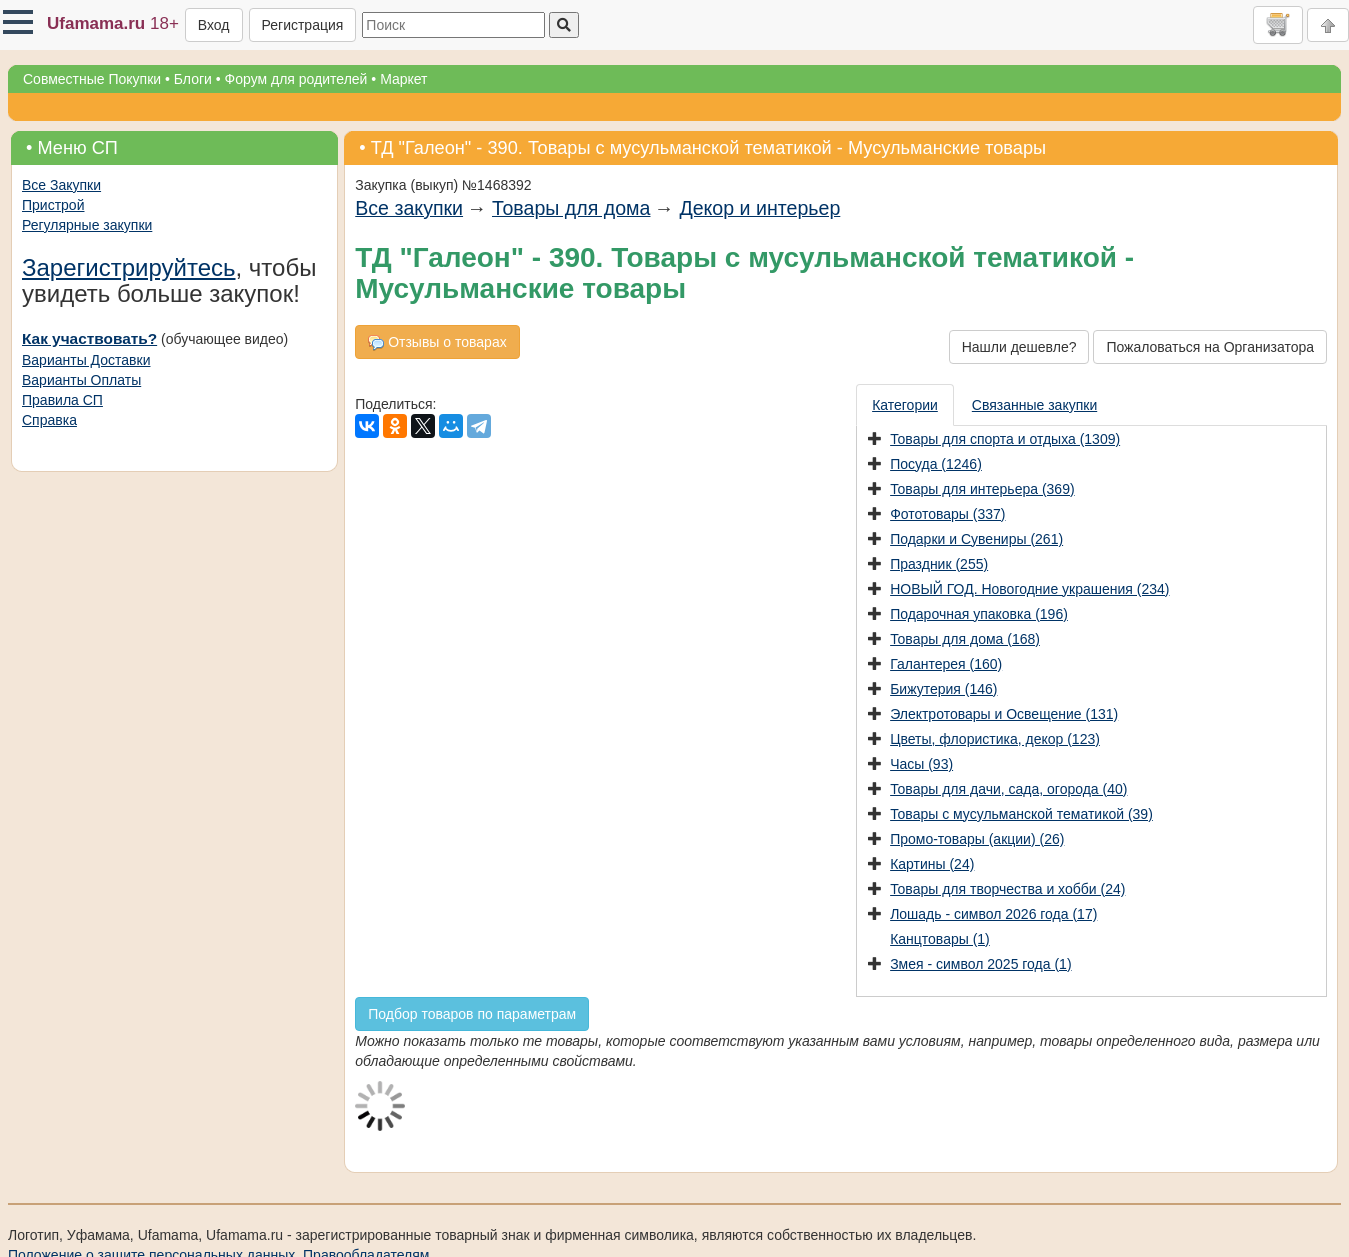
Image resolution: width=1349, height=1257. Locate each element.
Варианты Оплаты (81, 380)
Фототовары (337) (947, 514)
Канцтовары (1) (940, 939)
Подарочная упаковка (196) (979, 614)
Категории (905, 405)
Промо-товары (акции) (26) (977, 839)
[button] (18, 22)
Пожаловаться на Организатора (1210, 347)
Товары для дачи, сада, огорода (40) (1008, 789)
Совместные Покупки (92, 79)
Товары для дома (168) (965, 639)
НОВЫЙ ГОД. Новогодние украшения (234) (1029, 589)
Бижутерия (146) (943, 689)
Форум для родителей (296, 79)
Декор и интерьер (759, 208)
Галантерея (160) (946, 664)
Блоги (193, 79)
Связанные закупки (1034, 405)
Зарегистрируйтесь (129, 267)
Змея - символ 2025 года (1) (980, 964)
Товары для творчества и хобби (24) (1007, 889)
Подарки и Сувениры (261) (976, 539)
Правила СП (62, 400)
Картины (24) (932, 864)
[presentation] (906, 405)
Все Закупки (61, 185)
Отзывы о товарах (437, 342)
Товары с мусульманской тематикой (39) (1021, 814)
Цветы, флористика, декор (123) (995, 739)
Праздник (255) (939, 564)
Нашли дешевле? (1019, 347)
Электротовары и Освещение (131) (1004, 714)
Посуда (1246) (936, 464)
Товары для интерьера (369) (982, 489)
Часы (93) (921, 764)
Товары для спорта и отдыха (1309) (1005, 439)
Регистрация (303, 25)
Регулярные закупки (87, 225)
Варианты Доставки (86, 360)
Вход (214, 25)
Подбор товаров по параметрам (472, 1014)
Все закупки (409, 208)
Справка (49, 420)
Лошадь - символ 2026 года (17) (993, 914)
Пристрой (53, 205)
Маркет (403, 79)
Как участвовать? (89, 338)
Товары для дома (571, 208)
